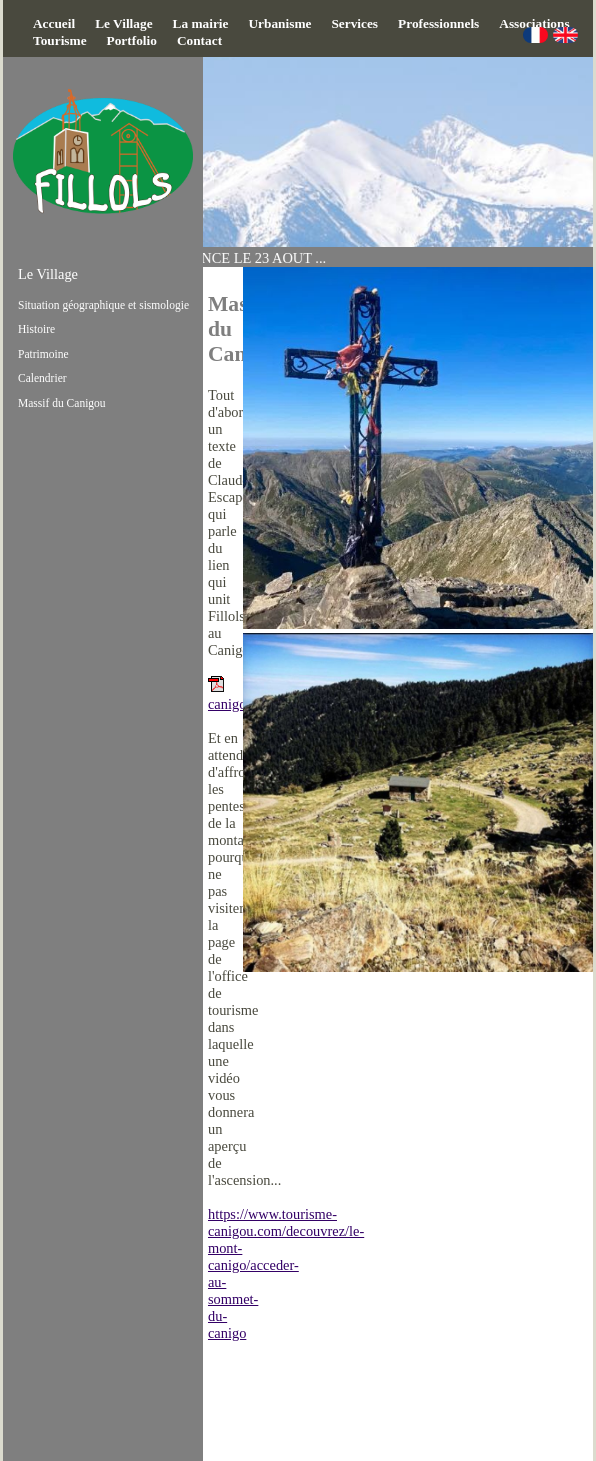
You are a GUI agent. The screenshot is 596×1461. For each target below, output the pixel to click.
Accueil (54, 23)
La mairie (201, 23)
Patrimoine (43, 354)
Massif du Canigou (62, 403)
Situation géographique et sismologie (103, 305)
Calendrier (42, 378)
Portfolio (132, 40)
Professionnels (438, 23)
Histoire (36, 329)
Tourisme (60, 40)
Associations (534, 23)
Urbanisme (279, 23)
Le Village (123, 23)
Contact (199, 40)
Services (354, 23)
